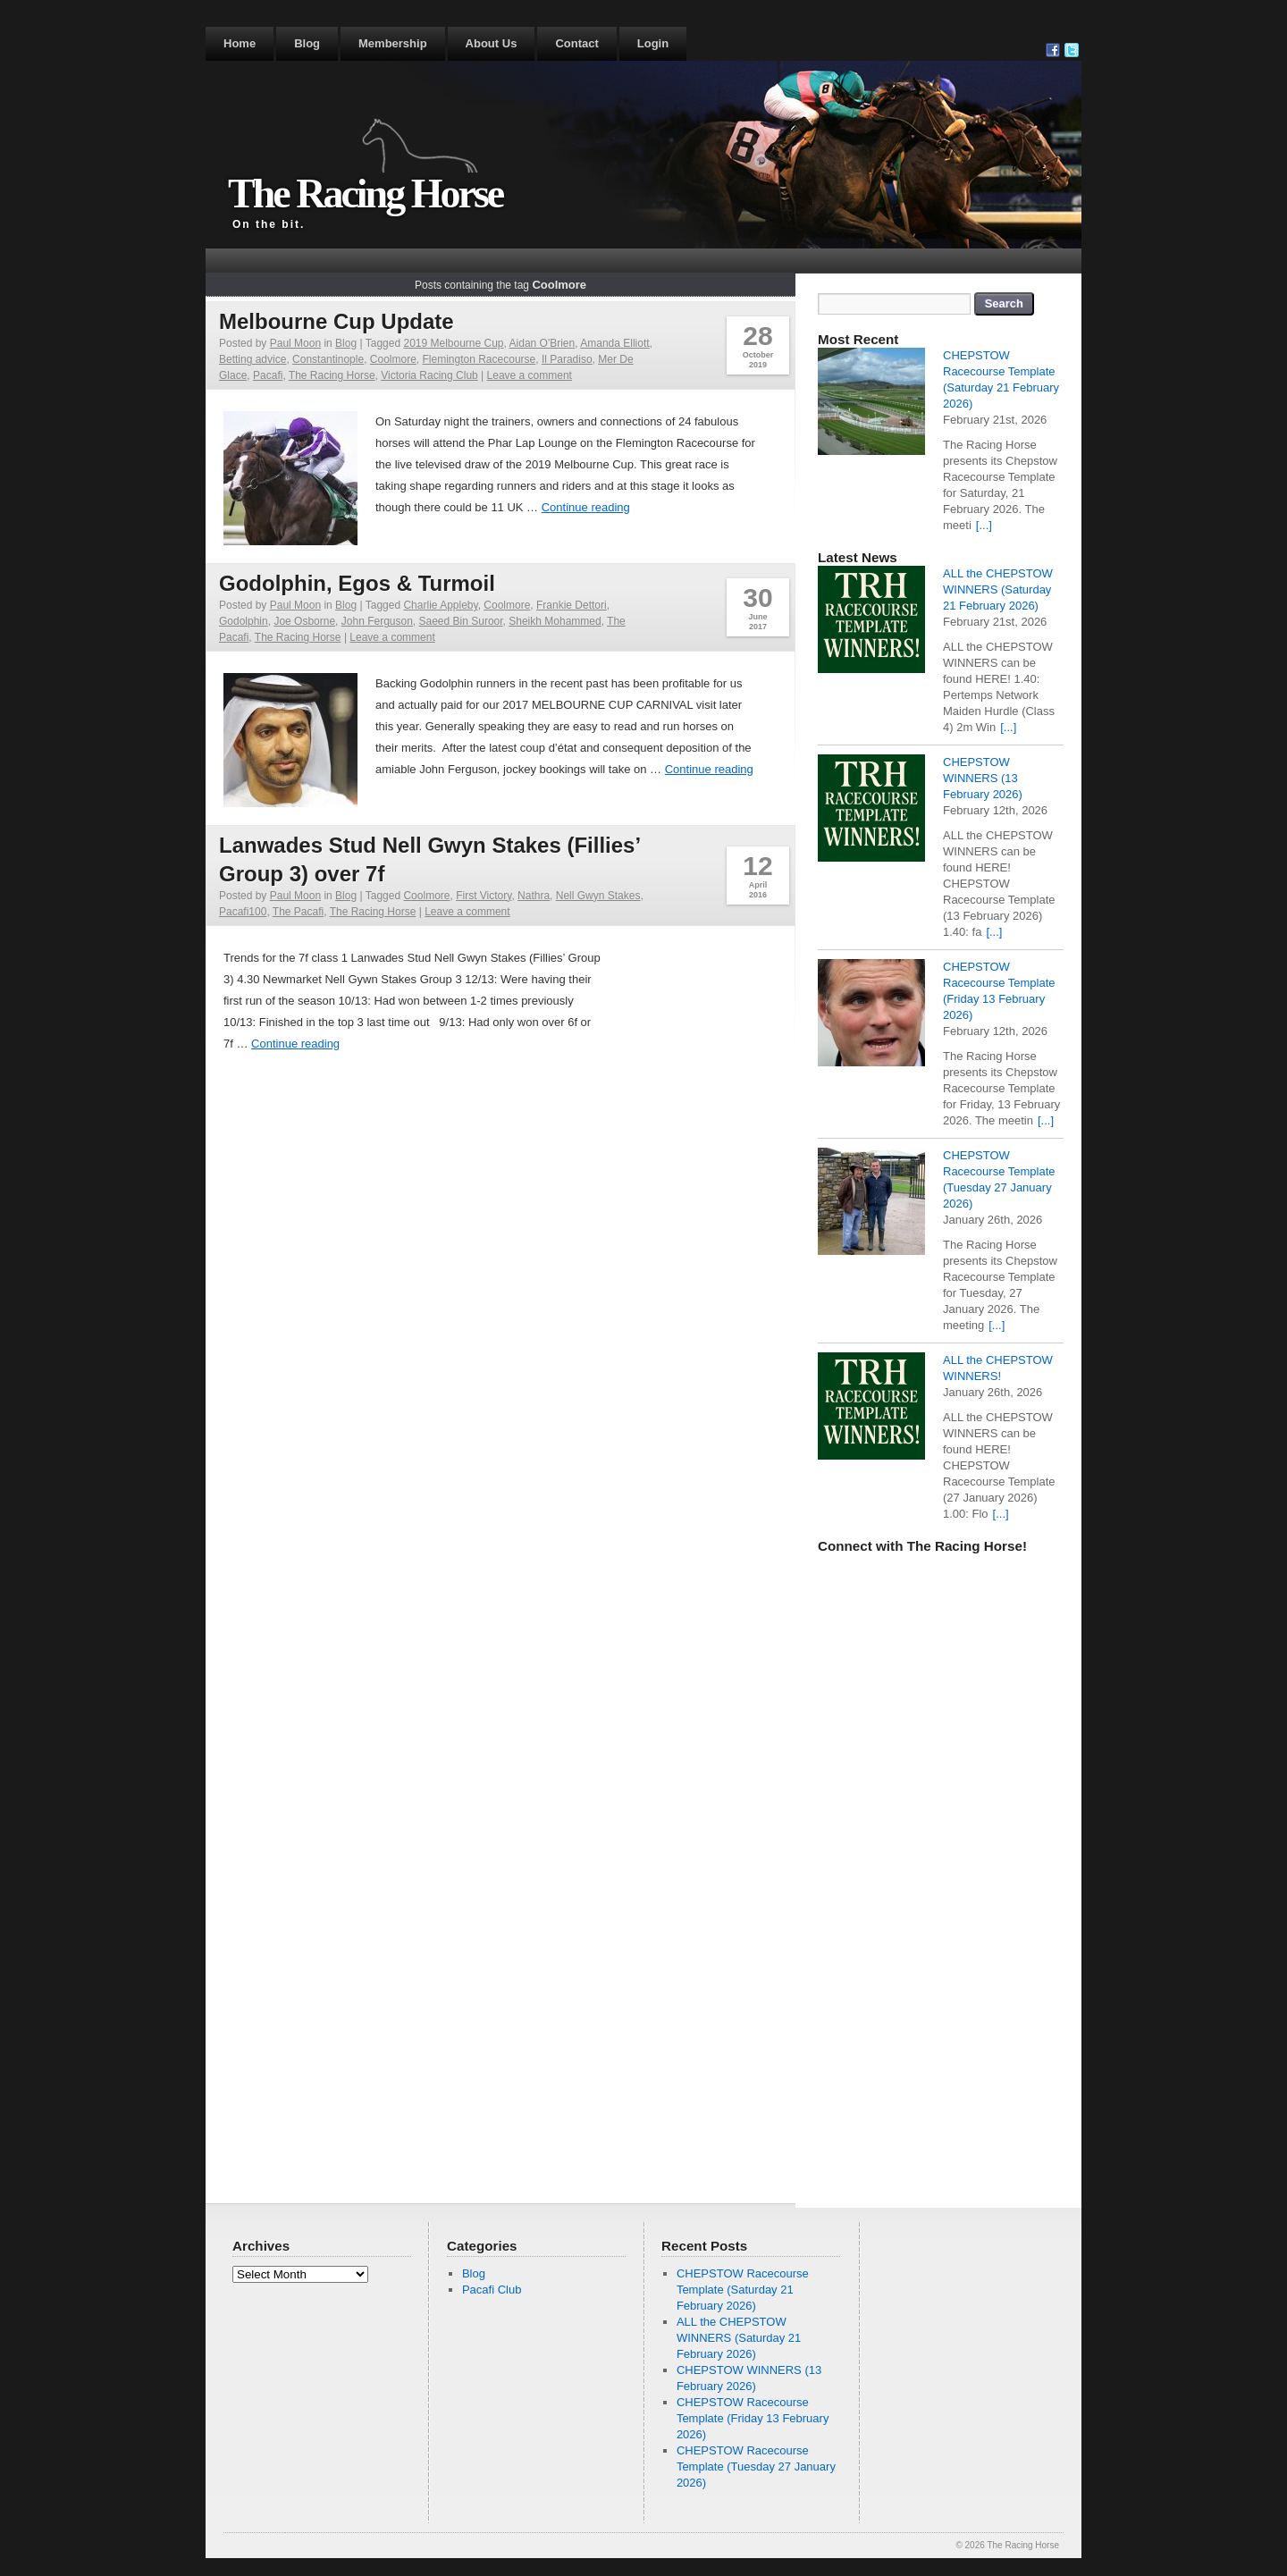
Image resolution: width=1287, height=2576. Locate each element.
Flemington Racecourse (479, 359)
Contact (576, 43)
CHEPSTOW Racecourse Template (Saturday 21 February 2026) (743, 2289)
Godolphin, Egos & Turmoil (357, 583)
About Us (491, 43)
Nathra (533, 895)
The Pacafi (298, 911)
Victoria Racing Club (429, 375)
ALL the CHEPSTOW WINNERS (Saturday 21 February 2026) (998, 589)
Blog (307, 43)
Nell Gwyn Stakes (598, 895)
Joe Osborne (304, 621)
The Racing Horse (365, 193)
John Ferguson (377, 621)
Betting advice (252, 359)
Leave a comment (529, 375)
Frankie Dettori (571, 605)
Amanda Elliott (614, 343)
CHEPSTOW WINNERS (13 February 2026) (982, 778)
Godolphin (243, 621)
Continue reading (586, 507)
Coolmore (393, 359)
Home (239, 43)
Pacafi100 (242, 911)
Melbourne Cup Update (336, 321)
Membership (392, 43)
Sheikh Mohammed (555, 621)
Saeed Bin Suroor (461, 621)
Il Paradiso (567, 359)
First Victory (483, 895)
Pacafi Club (491, 2289)
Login (653, 43)
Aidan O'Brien (542, 343)
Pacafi (267, 375)
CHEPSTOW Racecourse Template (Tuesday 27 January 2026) (756, 2466)
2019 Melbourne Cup (453, 343)
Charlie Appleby (440, 605)
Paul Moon (295, 343)
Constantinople (328, 359)
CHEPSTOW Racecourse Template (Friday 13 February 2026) (753, 2418)
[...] (984, 525)
